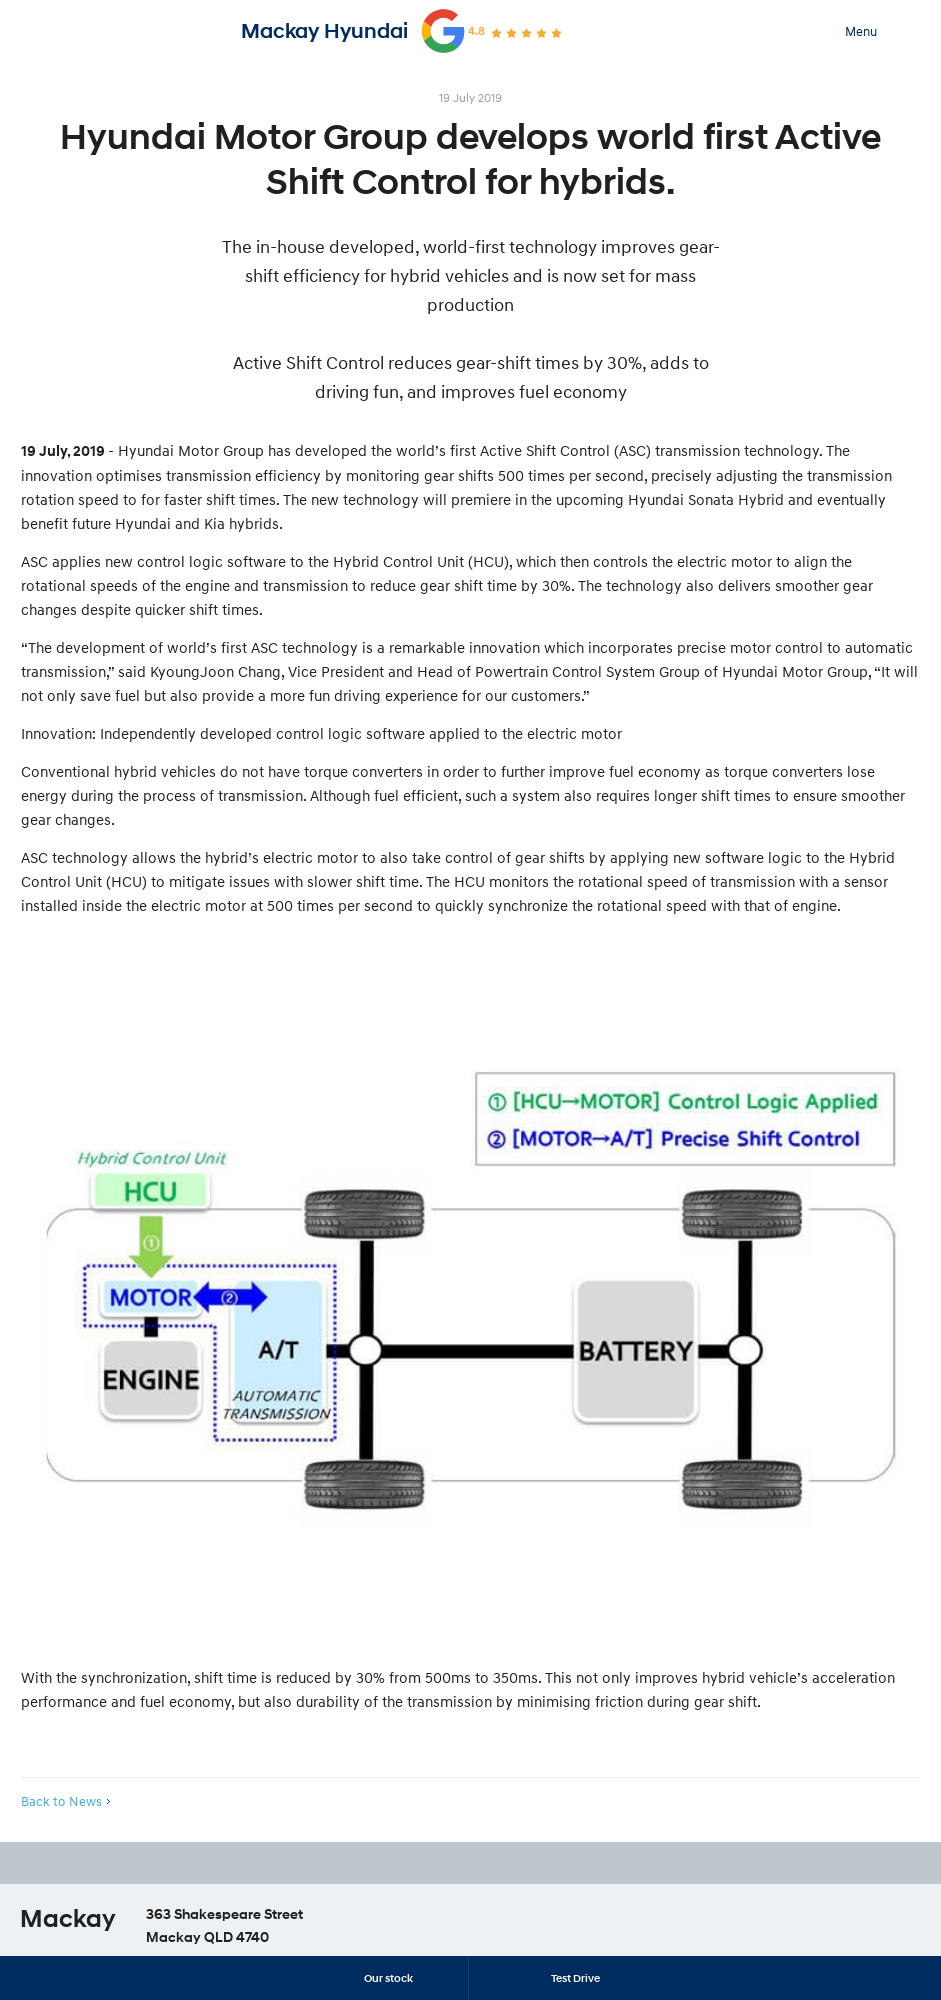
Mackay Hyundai (324, 31)
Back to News (61, 1801)
